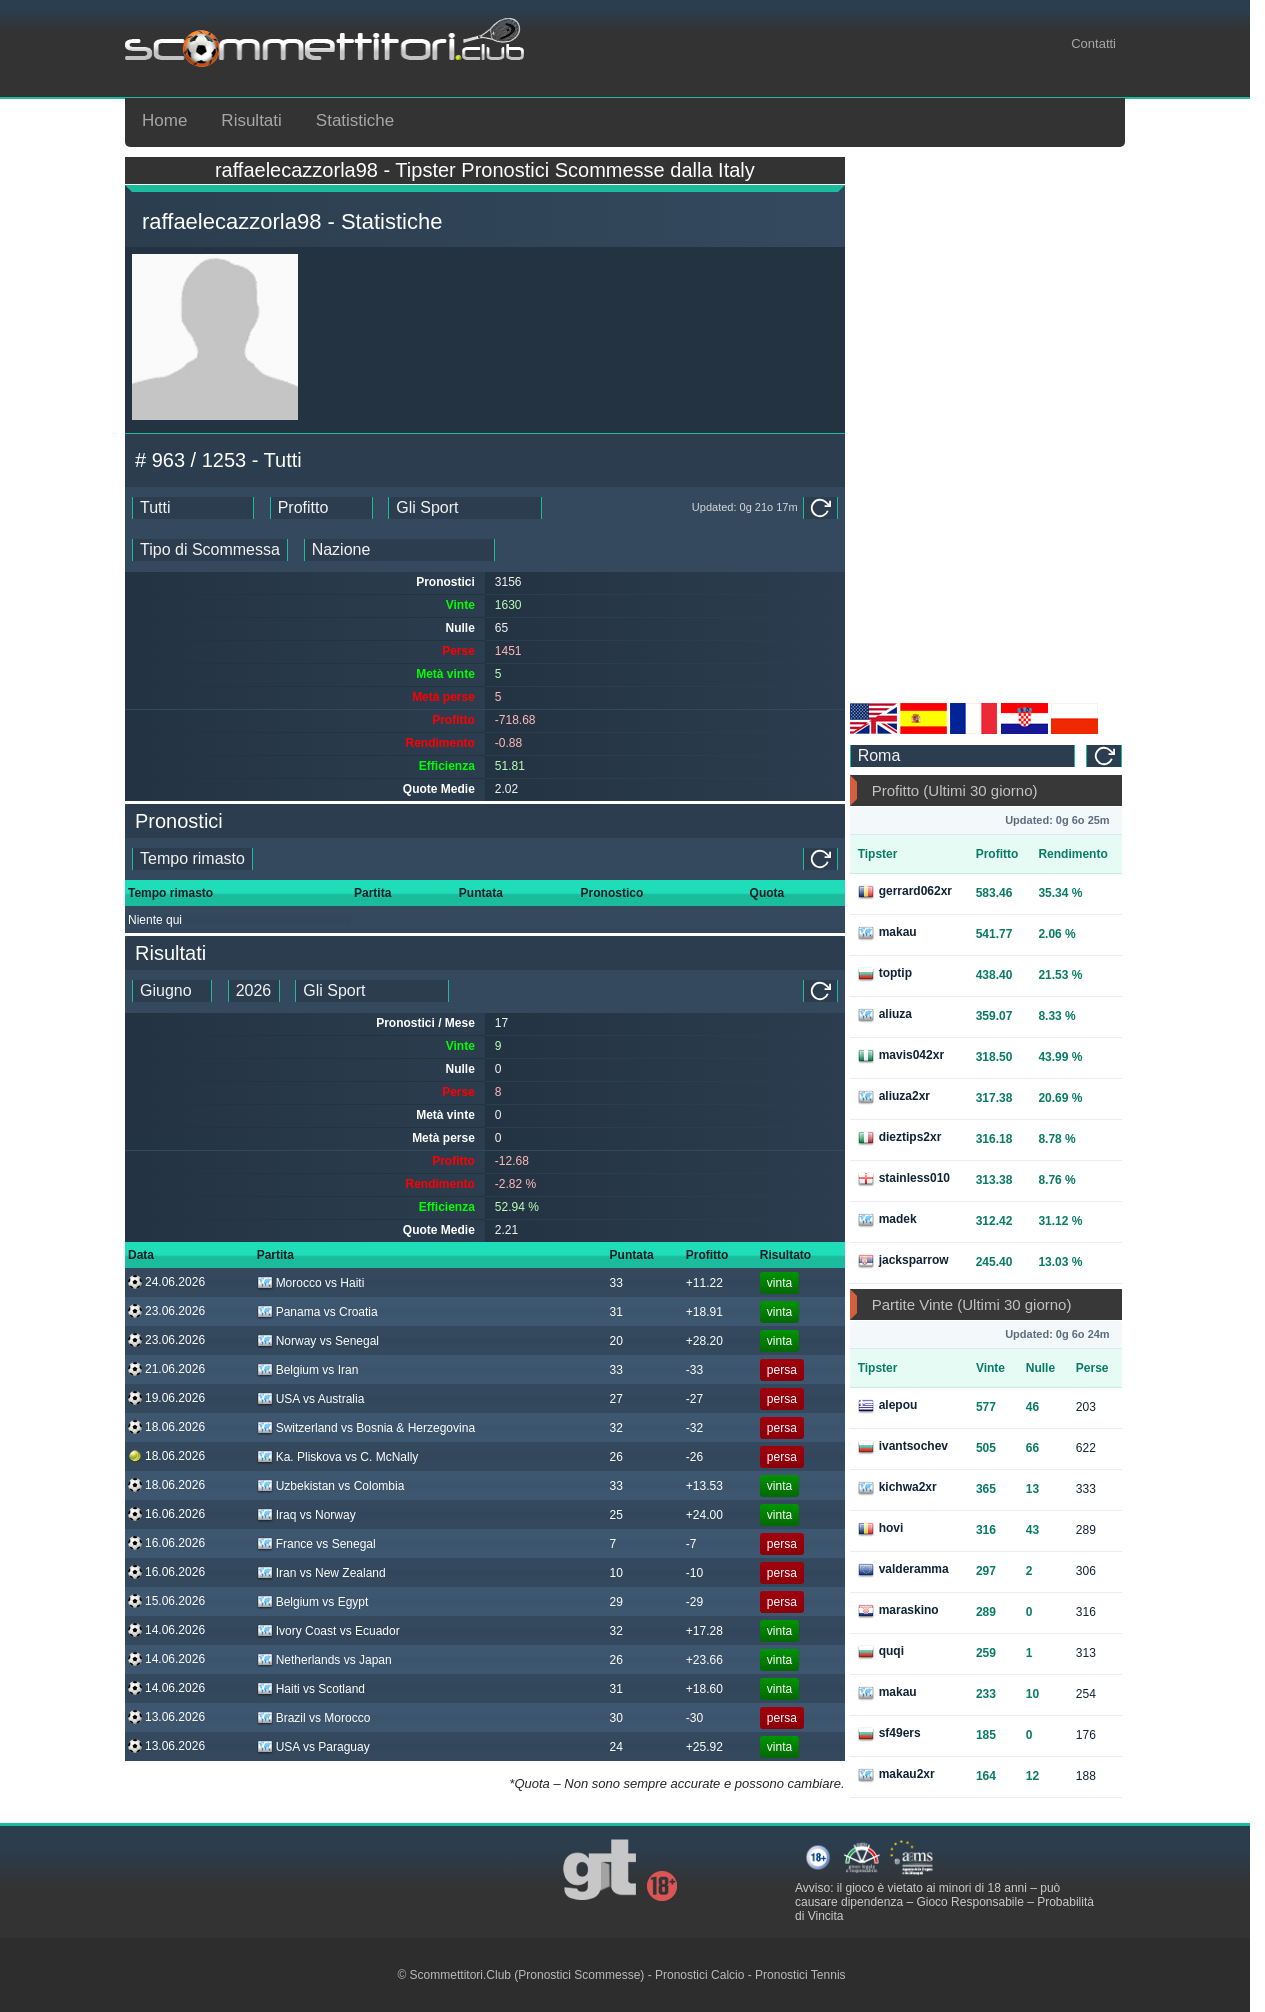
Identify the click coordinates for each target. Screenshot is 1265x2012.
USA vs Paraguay (313, 1747)
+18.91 (704, 1312)
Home (164, 120)
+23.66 (704, 1660)
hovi (881, 1529)
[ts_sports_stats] (465, 508)
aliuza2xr (894, 1097)
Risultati (251, 120)
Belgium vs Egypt (313, 1602)
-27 (694, 1399)
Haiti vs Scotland (311, 1689)
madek (887, 1220)
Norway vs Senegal (318, 1341)
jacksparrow (903, 1261)
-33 (694, 1370)
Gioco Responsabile (969, 1902)
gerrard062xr (905, 892)
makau (887, 933)
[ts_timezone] (963, 756)
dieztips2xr (900, 1138)
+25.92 (704, 1747)
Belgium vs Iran (308, 1370)
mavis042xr (901, 1056)
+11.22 (704, 1283)
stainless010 (904, 1179)
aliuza (885, 1015)
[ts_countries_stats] (399, 550)
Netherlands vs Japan (324, 1660)
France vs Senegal (316, 1544)
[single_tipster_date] (192, 859)
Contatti (1093, 43)
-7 (691, 1544)
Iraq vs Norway (306, 1515)
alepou (888, 1406)
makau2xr (896, 1775)
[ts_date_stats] (193, 508)
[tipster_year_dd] (254, 991)
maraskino (898, 1611)
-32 (694, 1428)
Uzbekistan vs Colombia (331, 1486)
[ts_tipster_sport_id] (372, 991)
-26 (694, 1457)
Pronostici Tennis (800, 1975)
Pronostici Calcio (699, 1975)
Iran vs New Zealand (321, 1573)
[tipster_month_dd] (172, 991)
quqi (881, 1652)
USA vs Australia (311, 1399)
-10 (694, 1573)
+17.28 (704, 1631)
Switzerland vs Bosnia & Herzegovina (366, 1428)
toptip (885, 974)
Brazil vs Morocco (314, 1718)
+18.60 (704, 1689)
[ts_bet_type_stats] (210, 550)
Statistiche (355, 120)
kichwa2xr (897, 1488)
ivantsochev (903, 1447)
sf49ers (889, 1734)
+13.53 (704, 1486)
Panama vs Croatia (317, 1312)
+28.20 (704, 1341)
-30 (694, 1718)
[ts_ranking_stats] (321, 508)
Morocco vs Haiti (311, 1283)
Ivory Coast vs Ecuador (328, 1631)
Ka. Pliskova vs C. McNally (338, 1457)
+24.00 (704, 1515)
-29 (694, 1602)
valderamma (903, 1570)
